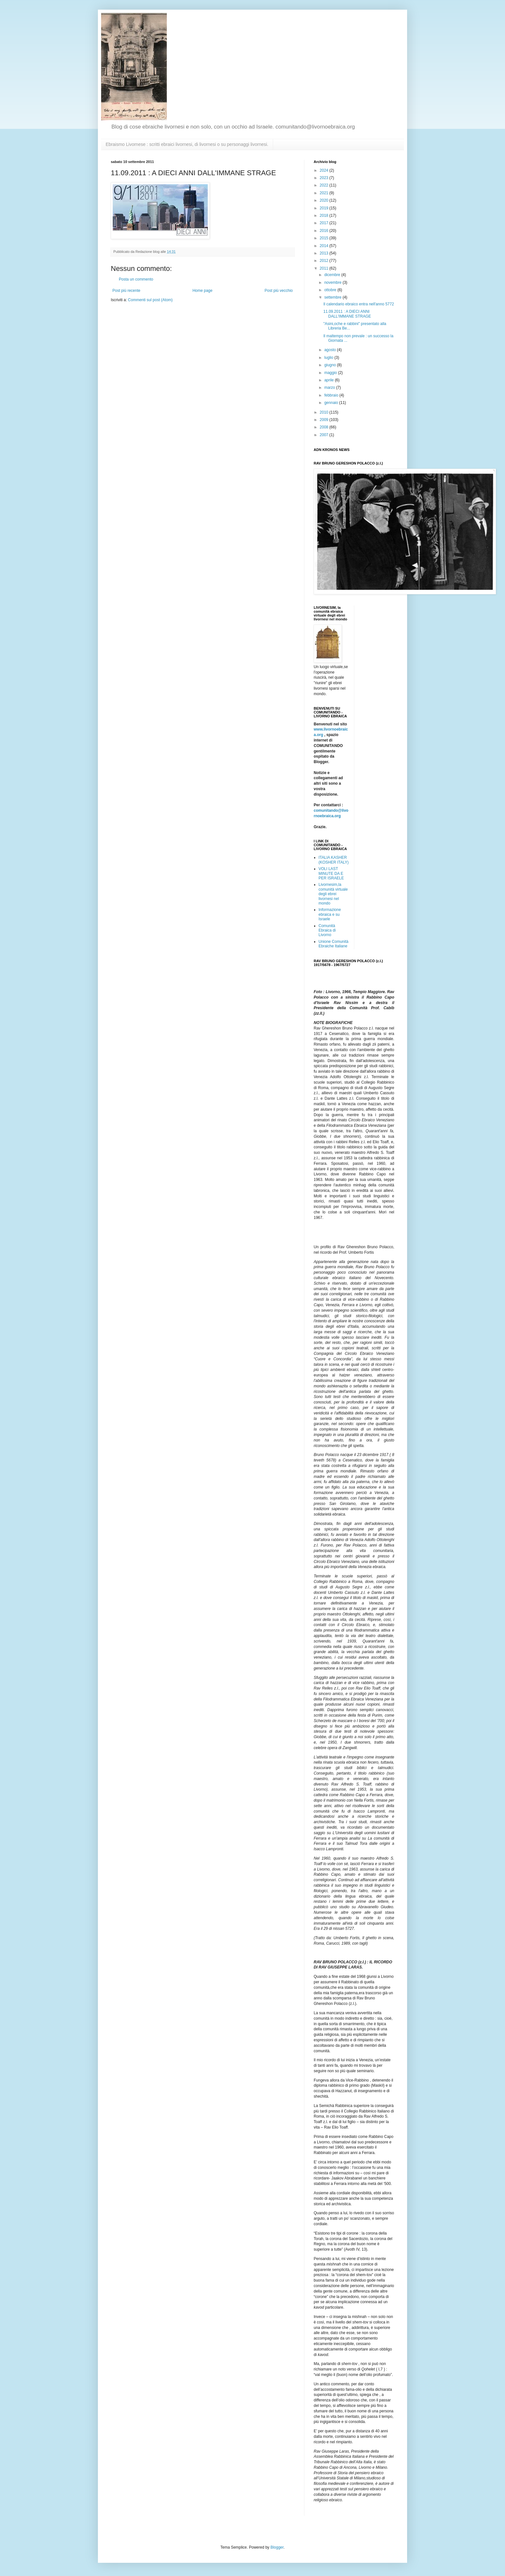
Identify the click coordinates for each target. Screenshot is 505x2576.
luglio (329, 357)
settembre (333, 297)
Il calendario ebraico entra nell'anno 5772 (358, 304)
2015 (324, 238)
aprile (329, 380)
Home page (203, 290)
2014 (324, 246)
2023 (324, 178)
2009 (324, 419)
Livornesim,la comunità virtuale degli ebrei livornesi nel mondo (333, 893)
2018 (324, 215)
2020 (324, 200)
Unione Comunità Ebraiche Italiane (333, 943)
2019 (324, 208)
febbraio (331, 395)
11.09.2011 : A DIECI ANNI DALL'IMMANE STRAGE (347, 313)
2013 (324, 253)
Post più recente (126, 290)
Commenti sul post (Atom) (150, 300)
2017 (324, 223)
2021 (324, 193)
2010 (324, 412)
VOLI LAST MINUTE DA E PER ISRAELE (331, 873)
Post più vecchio (279, 290)
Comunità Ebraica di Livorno (327, 930)
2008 (324, 427)
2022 (324, 185)
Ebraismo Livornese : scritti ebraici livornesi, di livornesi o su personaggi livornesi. (187, 144)
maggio (331, 372)
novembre (333, 282)
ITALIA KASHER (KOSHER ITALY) (334, 859)
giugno (330, 365)
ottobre (331, 290)
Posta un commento (136, 279)
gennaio (331, 402)
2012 (324, 260)
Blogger (277, 2547)
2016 (324, 230)
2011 (324, 268)
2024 (324, 170)
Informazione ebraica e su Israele (330, 914)
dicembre (332, 275)
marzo (330, 387)
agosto (330, 350)
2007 (324, 435)
